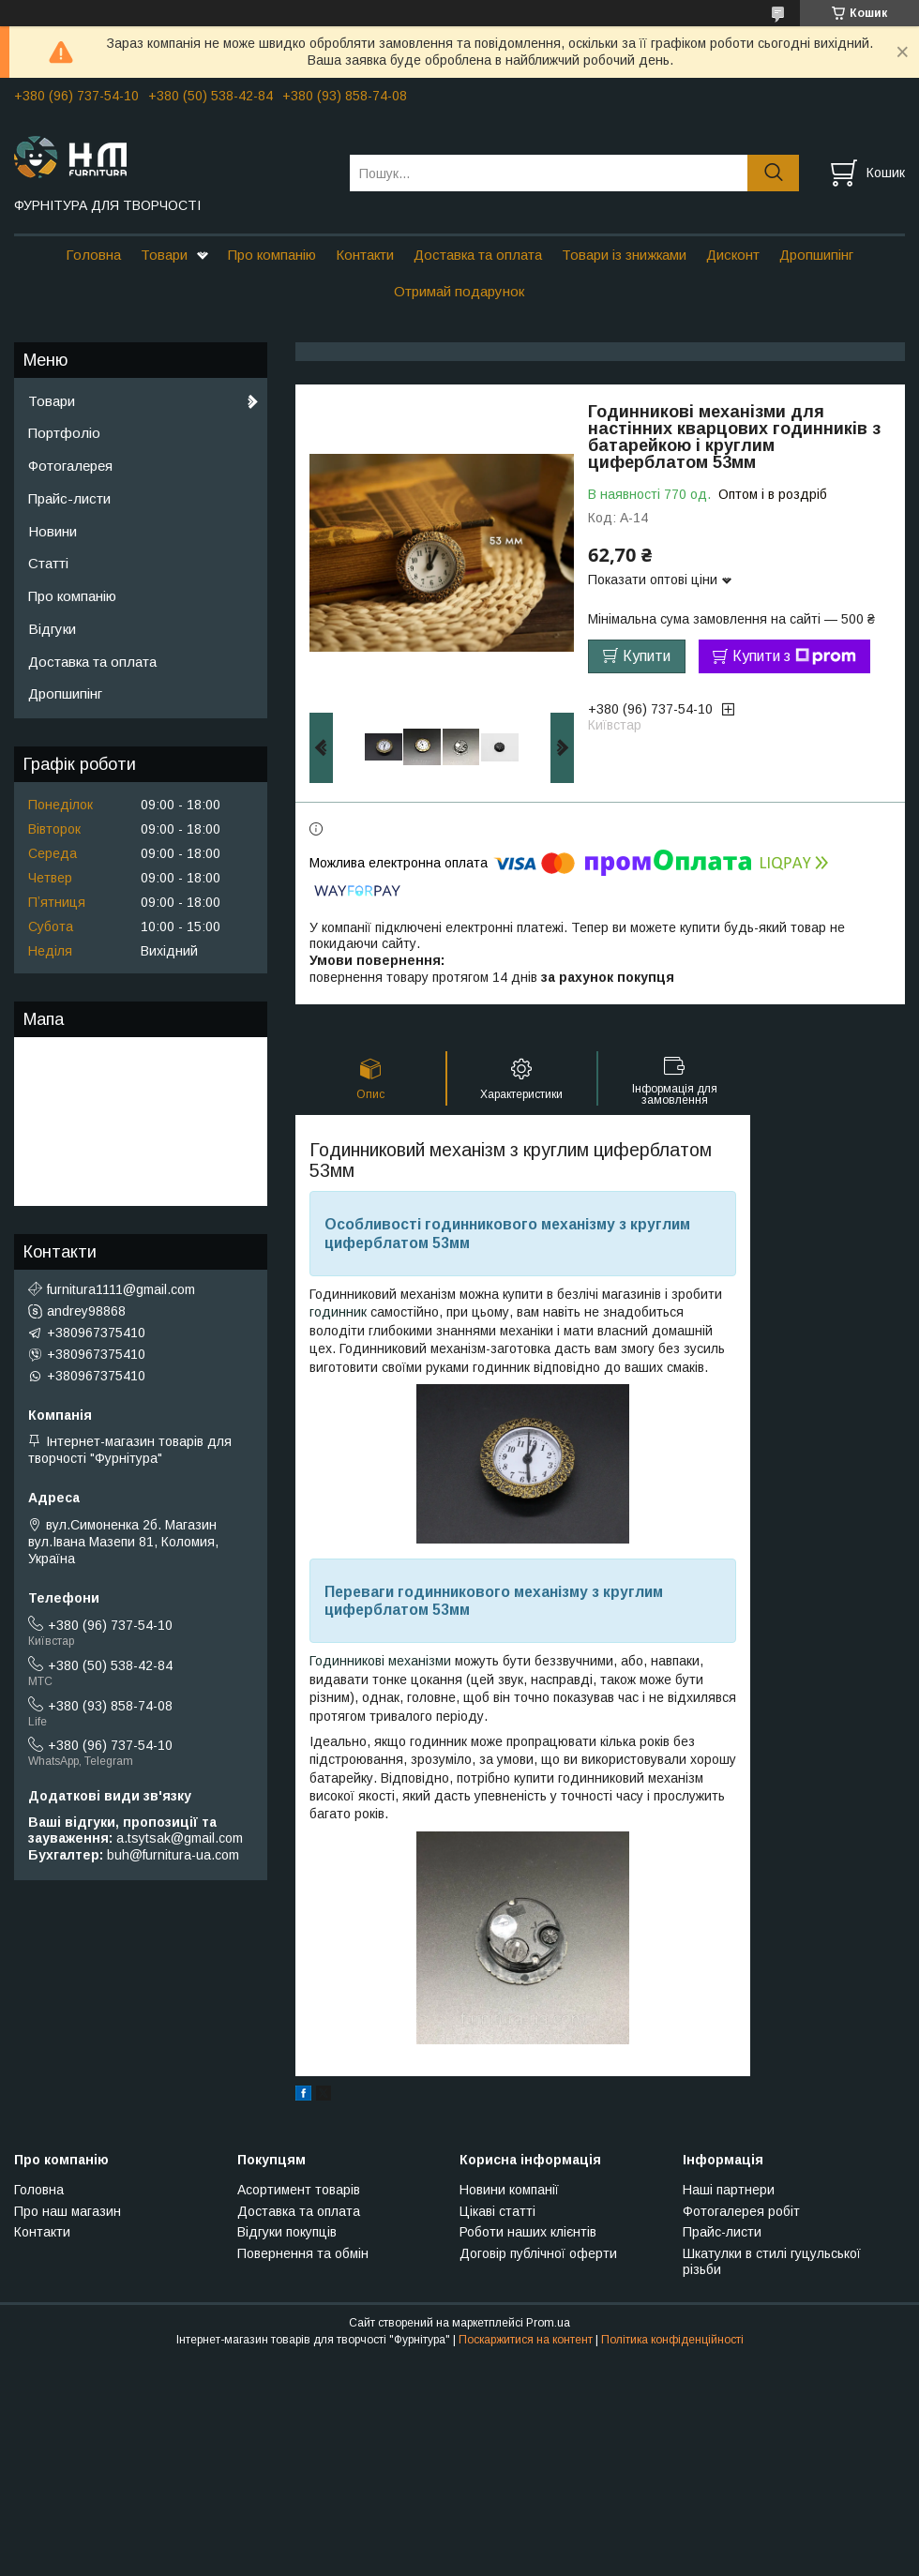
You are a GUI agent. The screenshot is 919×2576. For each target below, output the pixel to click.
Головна (93, 255)
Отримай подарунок (459, 291)
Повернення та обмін (303, 2253)
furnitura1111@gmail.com (121, 1289)
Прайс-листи (69, 498)
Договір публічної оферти (538, 2253)
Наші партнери (729, 2189)
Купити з (794, 656)
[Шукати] (773, 173)
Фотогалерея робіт (741, 2211)
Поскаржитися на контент (526, 2339)
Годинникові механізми (380, 1660)
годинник (338, 1311)
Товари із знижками (624, 255)
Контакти (365, 255)
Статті (48, 563)
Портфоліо (64, 433)
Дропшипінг (816, 255)
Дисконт (733, 255)
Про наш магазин (67, 2211)
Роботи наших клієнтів (528, 2231)
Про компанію (272, 255)
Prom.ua (548, 2322)
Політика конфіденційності (672, 2339)
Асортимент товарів (298, 2189)
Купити (646, 656)
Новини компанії (509, 2189)
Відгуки (52, 629)
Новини (52, 531)
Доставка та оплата (478, 255)
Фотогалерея (70, 466)
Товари (164, 255)
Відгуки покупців (287, 2231)
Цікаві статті (497, 2211)
